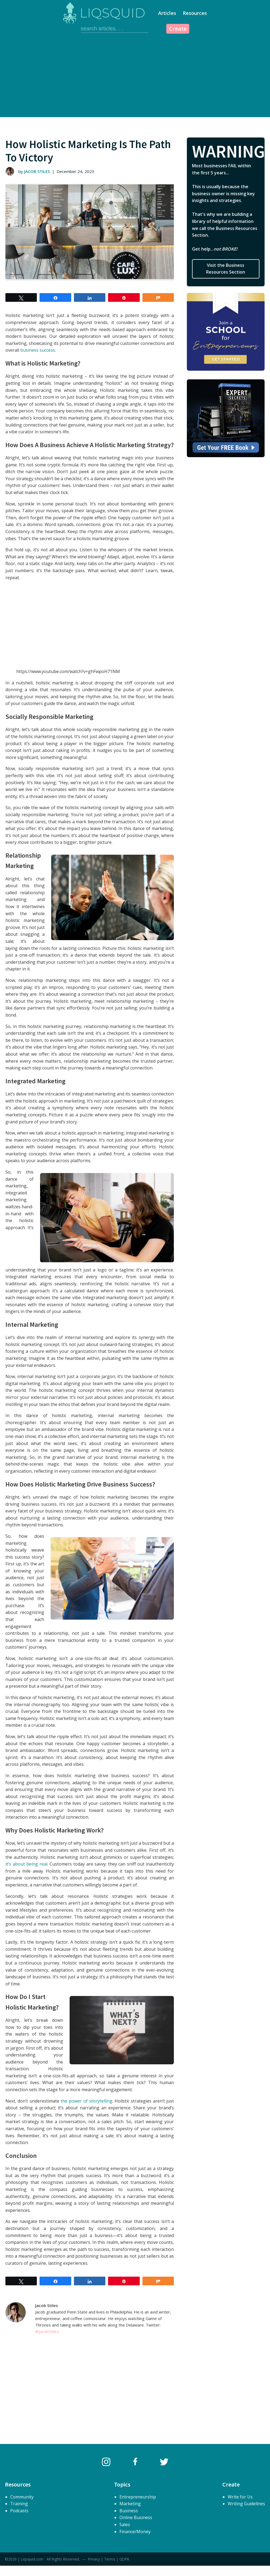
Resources (195, 13)
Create (178, 28)
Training (19, 2504)
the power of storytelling (86, 2101)
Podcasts (19, 2511)
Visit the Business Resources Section (225, 268)
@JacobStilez (47, 2331)
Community (22, 2497)
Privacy (94, 2559)
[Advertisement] (135, 76)
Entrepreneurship (137, 2497)
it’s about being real (26, 1864)
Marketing (130, 2504)
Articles (167, 13)
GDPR (124, 2559)
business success (37, 350)
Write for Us (240, 2497)
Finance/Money (135, 2532)
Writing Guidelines (246, 2504)
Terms (109, 2559)
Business (128, 2511)
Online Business (135, 2517)
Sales (124, 2524)
